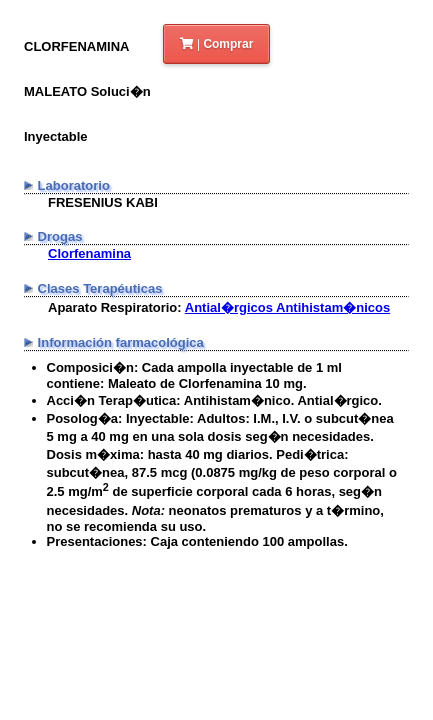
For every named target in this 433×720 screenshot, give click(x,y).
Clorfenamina (89, 253)
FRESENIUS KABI (103, 202)
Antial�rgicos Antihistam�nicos (287, 307)
